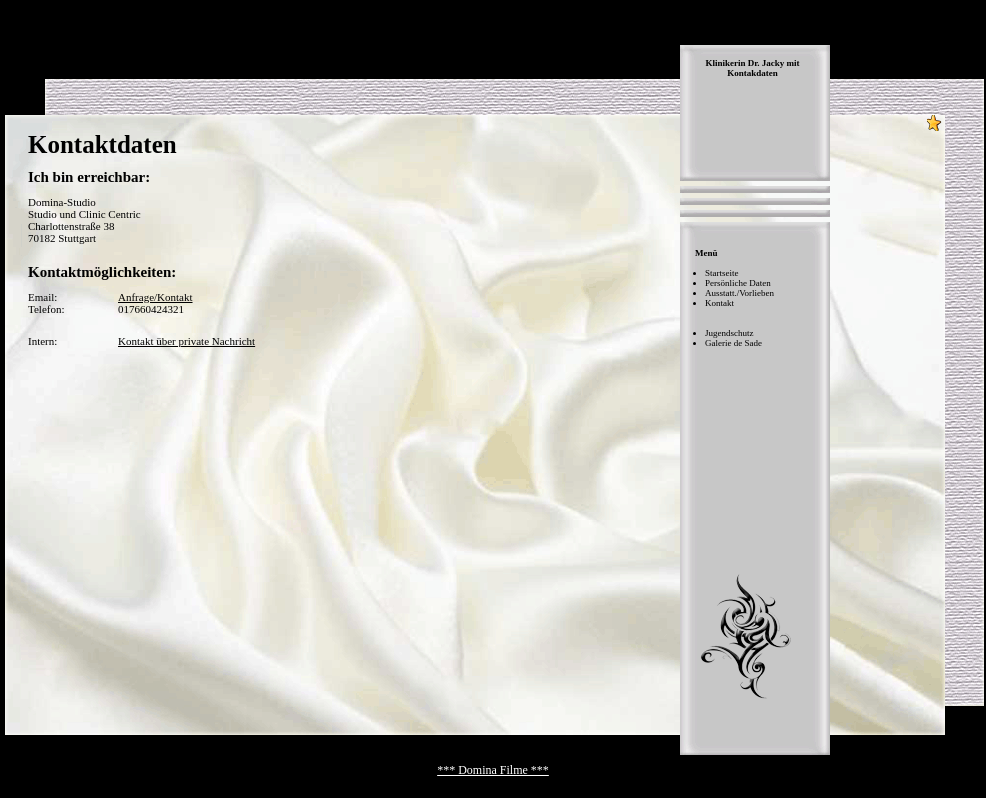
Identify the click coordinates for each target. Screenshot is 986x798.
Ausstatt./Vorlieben (739, 293)
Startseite (722, 273)
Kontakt (719, 303)
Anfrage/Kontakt (155, 297)
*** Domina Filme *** (493, 770)
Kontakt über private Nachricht (186, 341)
